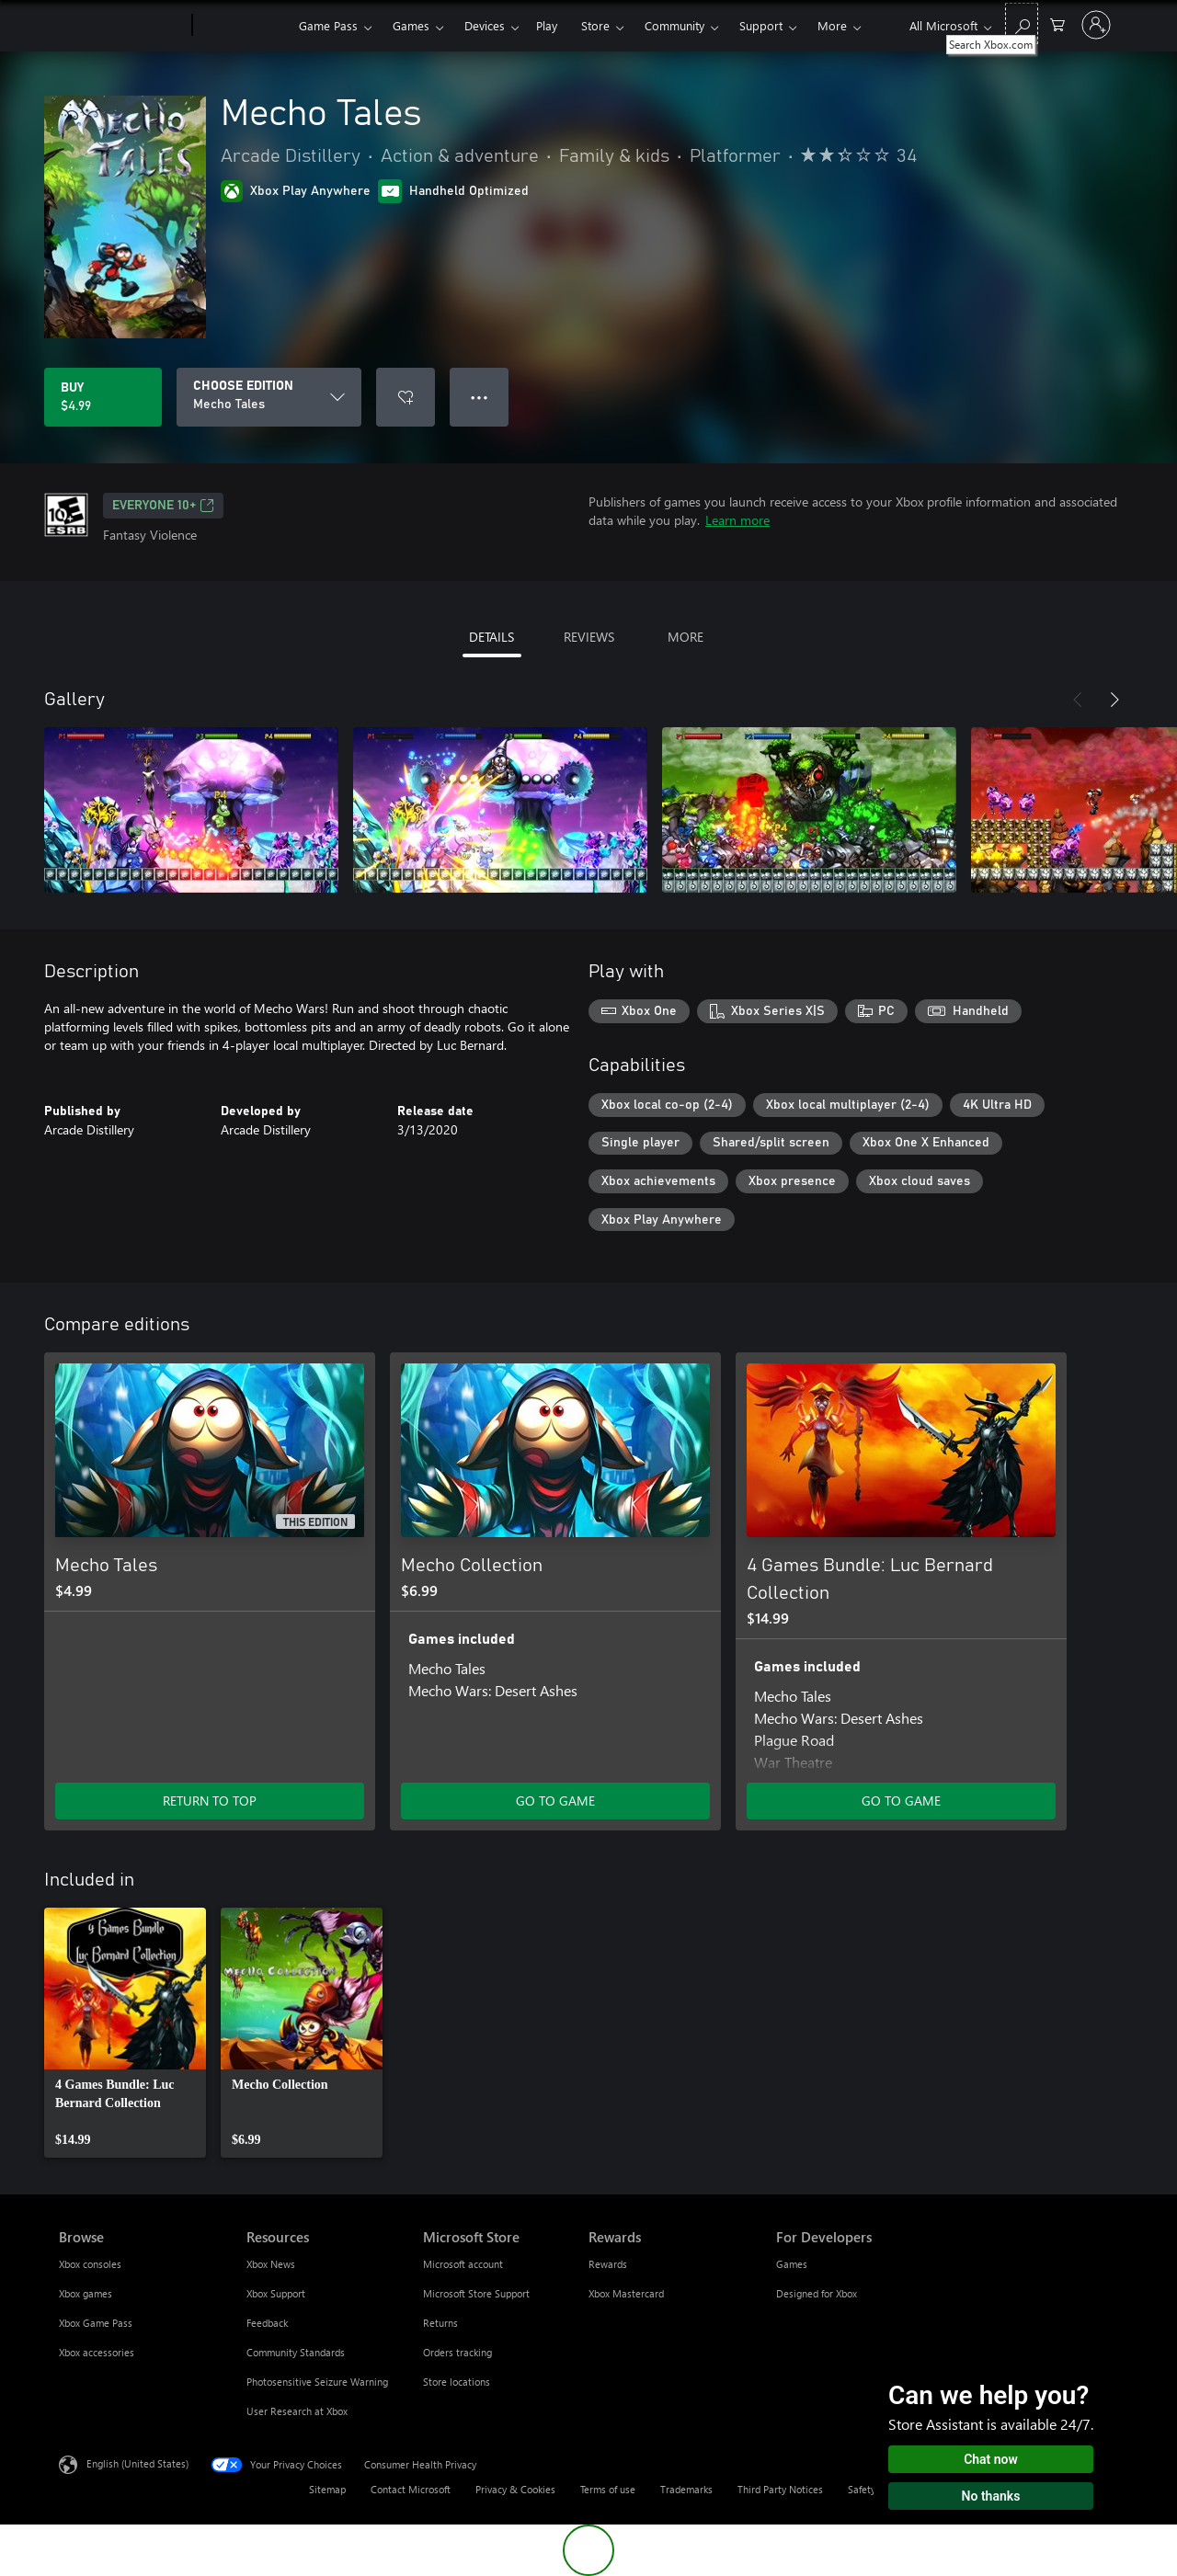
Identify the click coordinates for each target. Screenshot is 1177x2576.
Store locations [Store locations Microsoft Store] (456, 2382)
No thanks (991, 2496)
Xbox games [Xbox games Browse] (85, 2293)
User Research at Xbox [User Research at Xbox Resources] (297, 2411)
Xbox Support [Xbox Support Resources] (275, 2293)
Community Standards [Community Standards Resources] (295, 2352)
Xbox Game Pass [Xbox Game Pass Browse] (95, 2323)
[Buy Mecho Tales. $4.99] (103, 397)
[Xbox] (243, 26)
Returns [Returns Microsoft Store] (440, 2323)
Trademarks (686, 2489)
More (832, 25)
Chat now (991, 2459)
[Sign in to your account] (1096, 25)
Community (674, 25)
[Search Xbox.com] (1021, 23)
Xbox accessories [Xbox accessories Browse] (96, 2352)
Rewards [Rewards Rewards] (607, 2264)
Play (546, 25)
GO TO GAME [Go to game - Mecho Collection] (555, 1800)
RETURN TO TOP (210, 1800)
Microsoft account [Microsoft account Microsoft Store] (463, 2264)
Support (761, 25)
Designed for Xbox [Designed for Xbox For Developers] (816, 2293)
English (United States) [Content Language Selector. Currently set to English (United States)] (137, 2463)
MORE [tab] (685, 636)
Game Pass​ (328, 25)
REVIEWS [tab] (589, 636)
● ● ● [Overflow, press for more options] (479, 397)
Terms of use (607, 2489)
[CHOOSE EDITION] (269, 397)
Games (411, 25)
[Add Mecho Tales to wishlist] (405, 397)
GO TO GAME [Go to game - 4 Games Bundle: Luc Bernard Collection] (901, 1800)
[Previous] (1077, 699)
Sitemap (327, 2489)
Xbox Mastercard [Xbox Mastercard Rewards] (626, 2293)
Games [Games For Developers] (791, 2264)
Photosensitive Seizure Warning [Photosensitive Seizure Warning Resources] (317, 2382)
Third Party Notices (780, 2489)
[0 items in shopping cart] (1057, 23)
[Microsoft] (122, 26)
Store (595, 25)
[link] (125, 2033)
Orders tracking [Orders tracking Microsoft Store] (457, 2352)
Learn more (737, 520)
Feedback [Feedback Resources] (267, 2323)
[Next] (1114, 699)
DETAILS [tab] (491, 636)
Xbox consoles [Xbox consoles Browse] (90, 2264)
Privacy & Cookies (515, 2489)
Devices (484, 25)
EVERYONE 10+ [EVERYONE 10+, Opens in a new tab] (163, 505)
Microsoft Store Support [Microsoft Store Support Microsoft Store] (476, 2293)
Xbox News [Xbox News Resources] (270, 2264)
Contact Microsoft (411, 2489)
